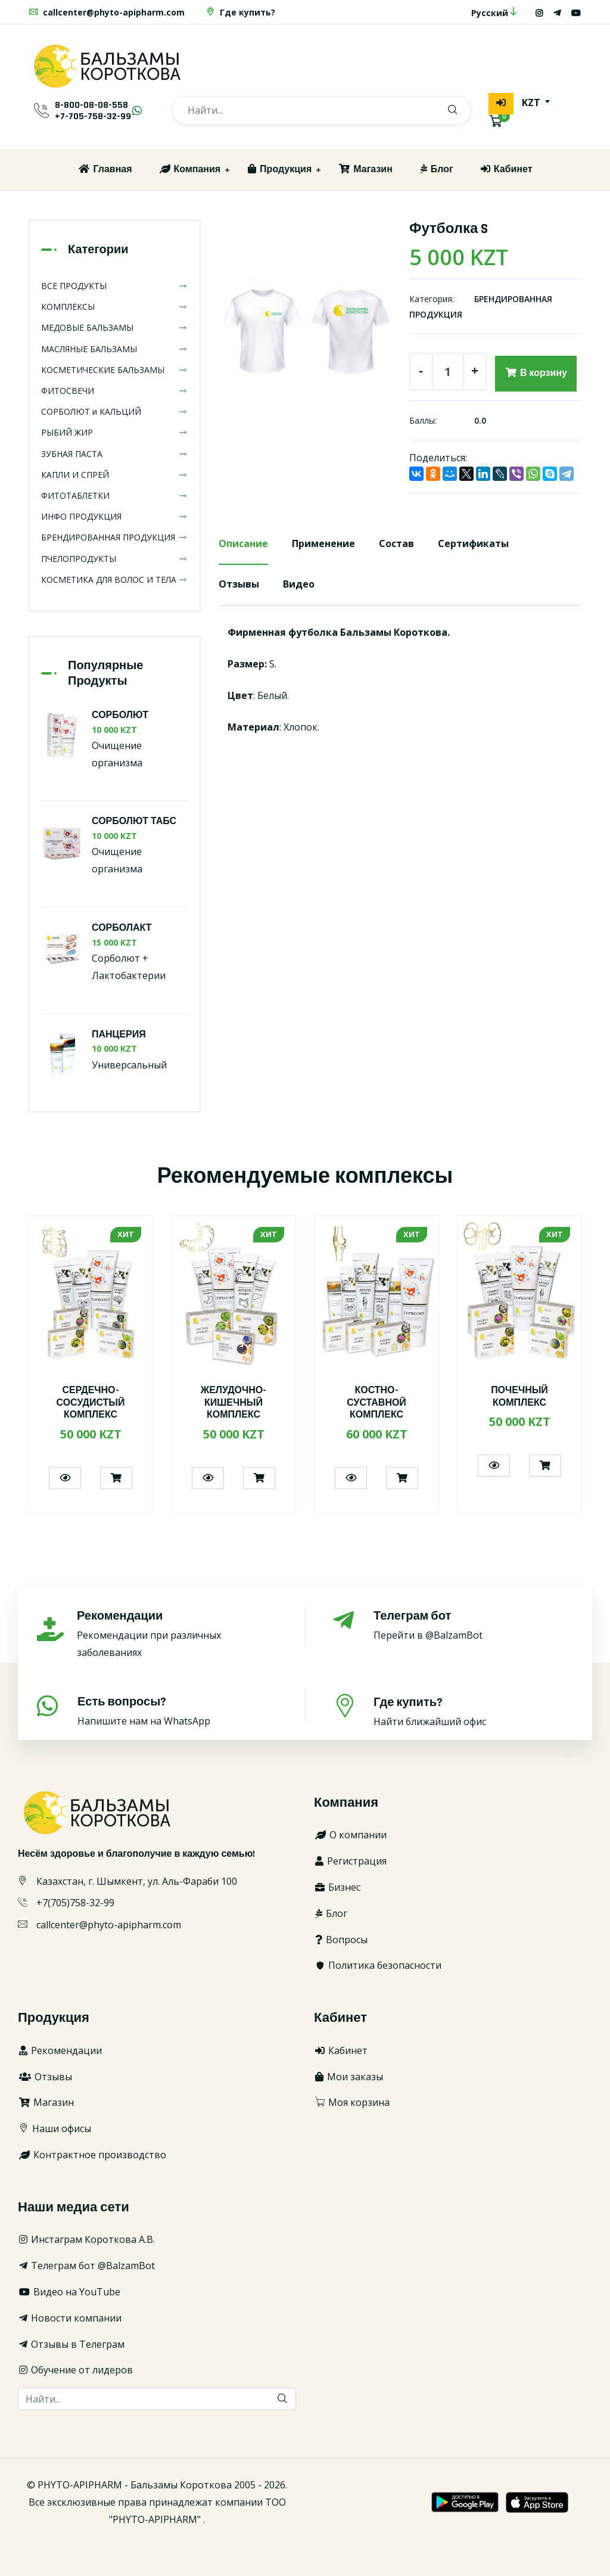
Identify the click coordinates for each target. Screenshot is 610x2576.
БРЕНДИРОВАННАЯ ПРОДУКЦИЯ (114, 537)
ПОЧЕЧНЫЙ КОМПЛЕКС (519, 1396)
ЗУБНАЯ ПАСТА (114, 453)
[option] (305, 328)
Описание (243, 543)
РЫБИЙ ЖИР (114, 432)
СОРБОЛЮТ (120, 715)
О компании (350, 1834)
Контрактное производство (92, 2154)
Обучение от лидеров (75, 2369)
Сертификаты (473, 543)
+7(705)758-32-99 (75, 1902)
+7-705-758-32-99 (93, 116)
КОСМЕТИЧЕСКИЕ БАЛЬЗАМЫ (114, 369)
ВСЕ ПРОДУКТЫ (114, 285)
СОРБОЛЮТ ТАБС (134, 822)
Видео (299, 584)
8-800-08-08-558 (91, 105)
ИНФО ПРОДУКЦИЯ (114, 516)
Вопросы (341, 1939)
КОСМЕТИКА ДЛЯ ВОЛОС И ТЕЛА (114, 579)
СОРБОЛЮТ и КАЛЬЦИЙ (114, 411)
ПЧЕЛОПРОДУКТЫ (114, 558)
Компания (189, 169)
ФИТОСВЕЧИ (114, 390)
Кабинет (506, 169)
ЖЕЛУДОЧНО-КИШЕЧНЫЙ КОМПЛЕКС (234, 1403)
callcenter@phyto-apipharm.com (106, 12)
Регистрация (350, 1860)
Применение (323, 543)
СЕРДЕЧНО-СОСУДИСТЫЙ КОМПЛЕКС (90, 1403)
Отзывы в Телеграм (71, 2344)
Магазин (365, 169)
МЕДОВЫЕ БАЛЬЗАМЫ (114, 327)
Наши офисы (54, 2128)
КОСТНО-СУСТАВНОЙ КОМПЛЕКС (376, 1403)
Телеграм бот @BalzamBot (86, 2265)
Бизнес (337, 1887)
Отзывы (239, 584)
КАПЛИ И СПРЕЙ (114, 474)
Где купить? (240, 12)
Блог (436, 169)
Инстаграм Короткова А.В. (86, 2239)
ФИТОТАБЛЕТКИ (114, 495)
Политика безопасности (377, 1965)
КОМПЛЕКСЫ (114, 306)
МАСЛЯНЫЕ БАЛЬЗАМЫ (114, 348)
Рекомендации (60, 2050)
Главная (104, 169)
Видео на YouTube (69, 2291)
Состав (396, 543)
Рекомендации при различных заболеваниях (177, 1633)
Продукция (279, 169)
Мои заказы (348, 2076)
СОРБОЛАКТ (122, 928)
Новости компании (70, 2318)
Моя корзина (352, 2102)
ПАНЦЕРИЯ (119, 1034)
